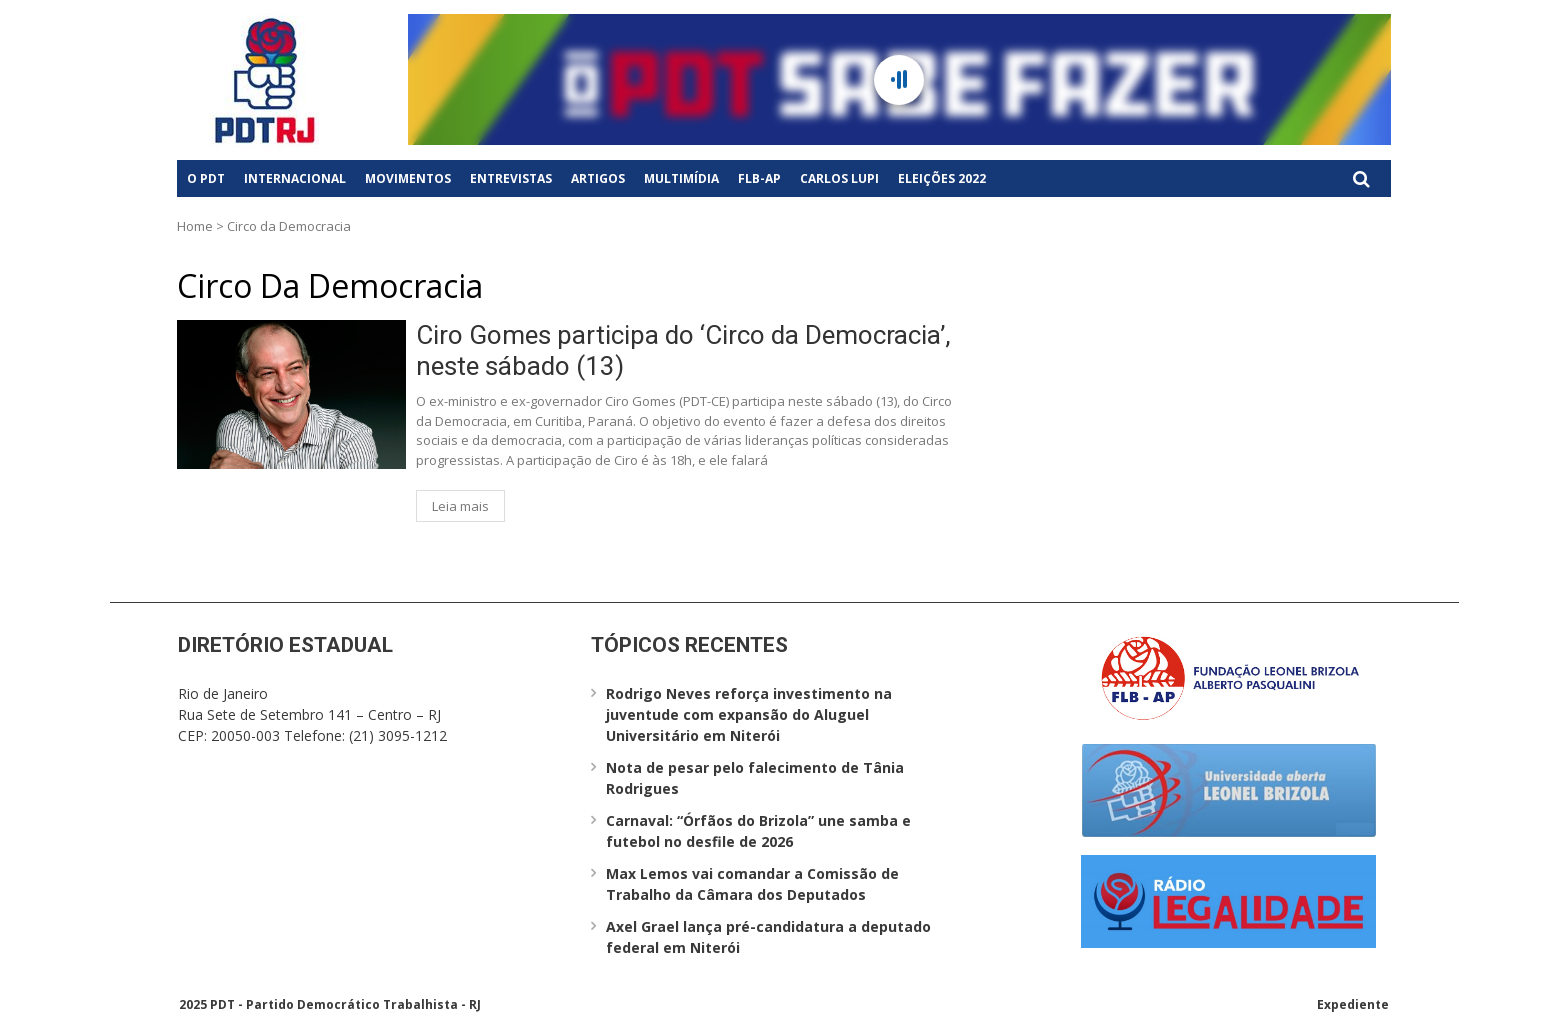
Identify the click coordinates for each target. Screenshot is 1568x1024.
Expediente (1353, 1004)
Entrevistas (511, 178)
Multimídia (681, 178)
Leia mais (460, 506)
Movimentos (408, 178)
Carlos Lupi (839, 178)
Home (195, 226)
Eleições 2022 (942, 178)
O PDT (206, 178)
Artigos (598, 178)
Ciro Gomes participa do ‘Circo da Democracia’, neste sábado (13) (683, 350)
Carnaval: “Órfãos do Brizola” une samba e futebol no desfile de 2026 (758, 831)
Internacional (295, 178)
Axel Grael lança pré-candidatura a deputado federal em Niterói (768, 937)
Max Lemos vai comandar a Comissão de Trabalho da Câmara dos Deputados (752, 884)
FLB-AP (759, 178)
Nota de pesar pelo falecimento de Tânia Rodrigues (755, 778)
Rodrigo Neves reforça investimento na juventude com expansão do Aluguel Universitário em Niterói (749, 714)
